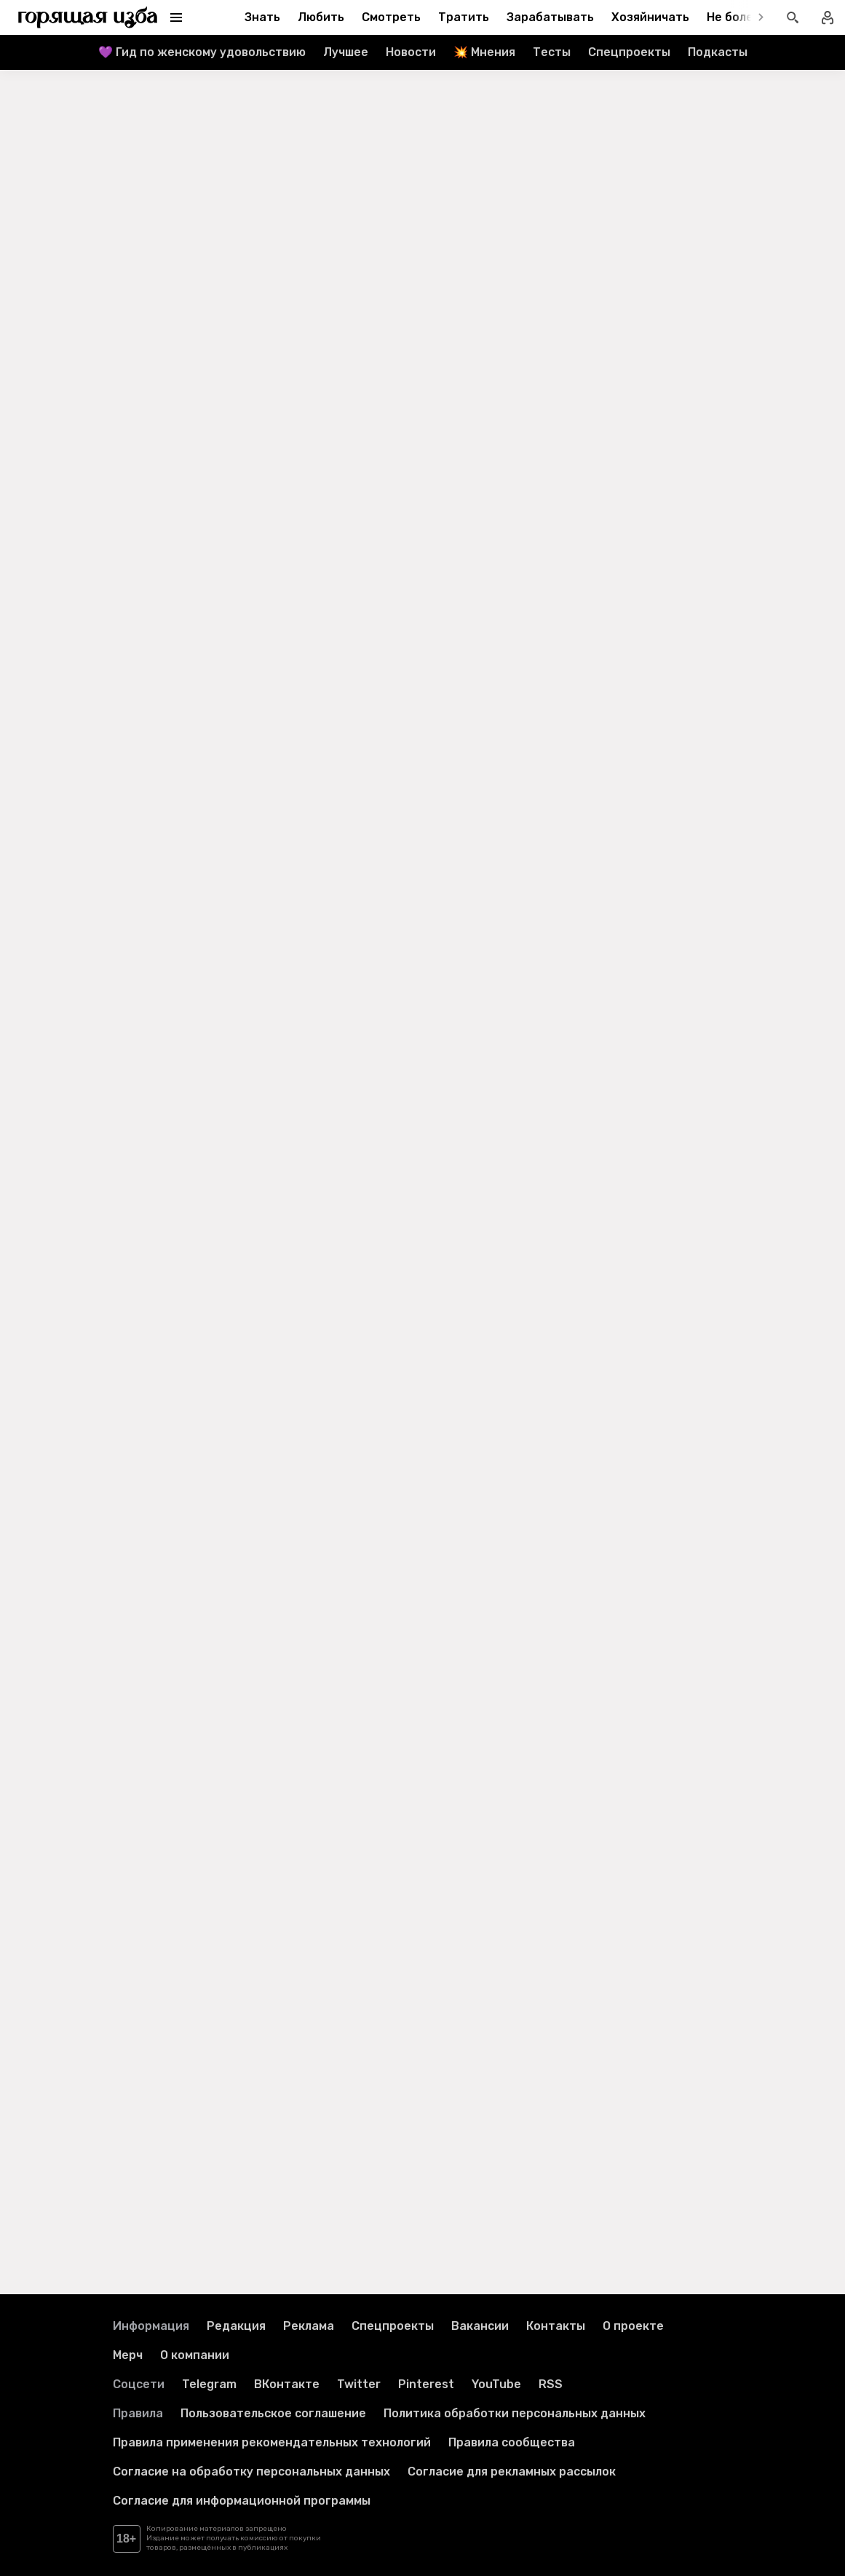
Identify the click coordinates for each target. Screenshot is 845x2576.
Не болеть (737, 17)
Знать (262, 17)
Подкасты (717, 52)
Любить (321, 17)
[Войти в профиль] (827, 17)
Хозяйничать (650, 17)
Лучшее (345, 52)
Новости (411, 52)
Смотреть (391, 17)
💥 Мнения (484, 52)
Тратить (463, 17)
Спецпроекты (629, 52)
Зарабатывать (550, 17)
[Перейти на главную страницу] (88, 17)
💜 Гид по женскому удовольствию (202, 52)
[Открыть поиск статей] (792, 17)
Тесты (552, 52)
